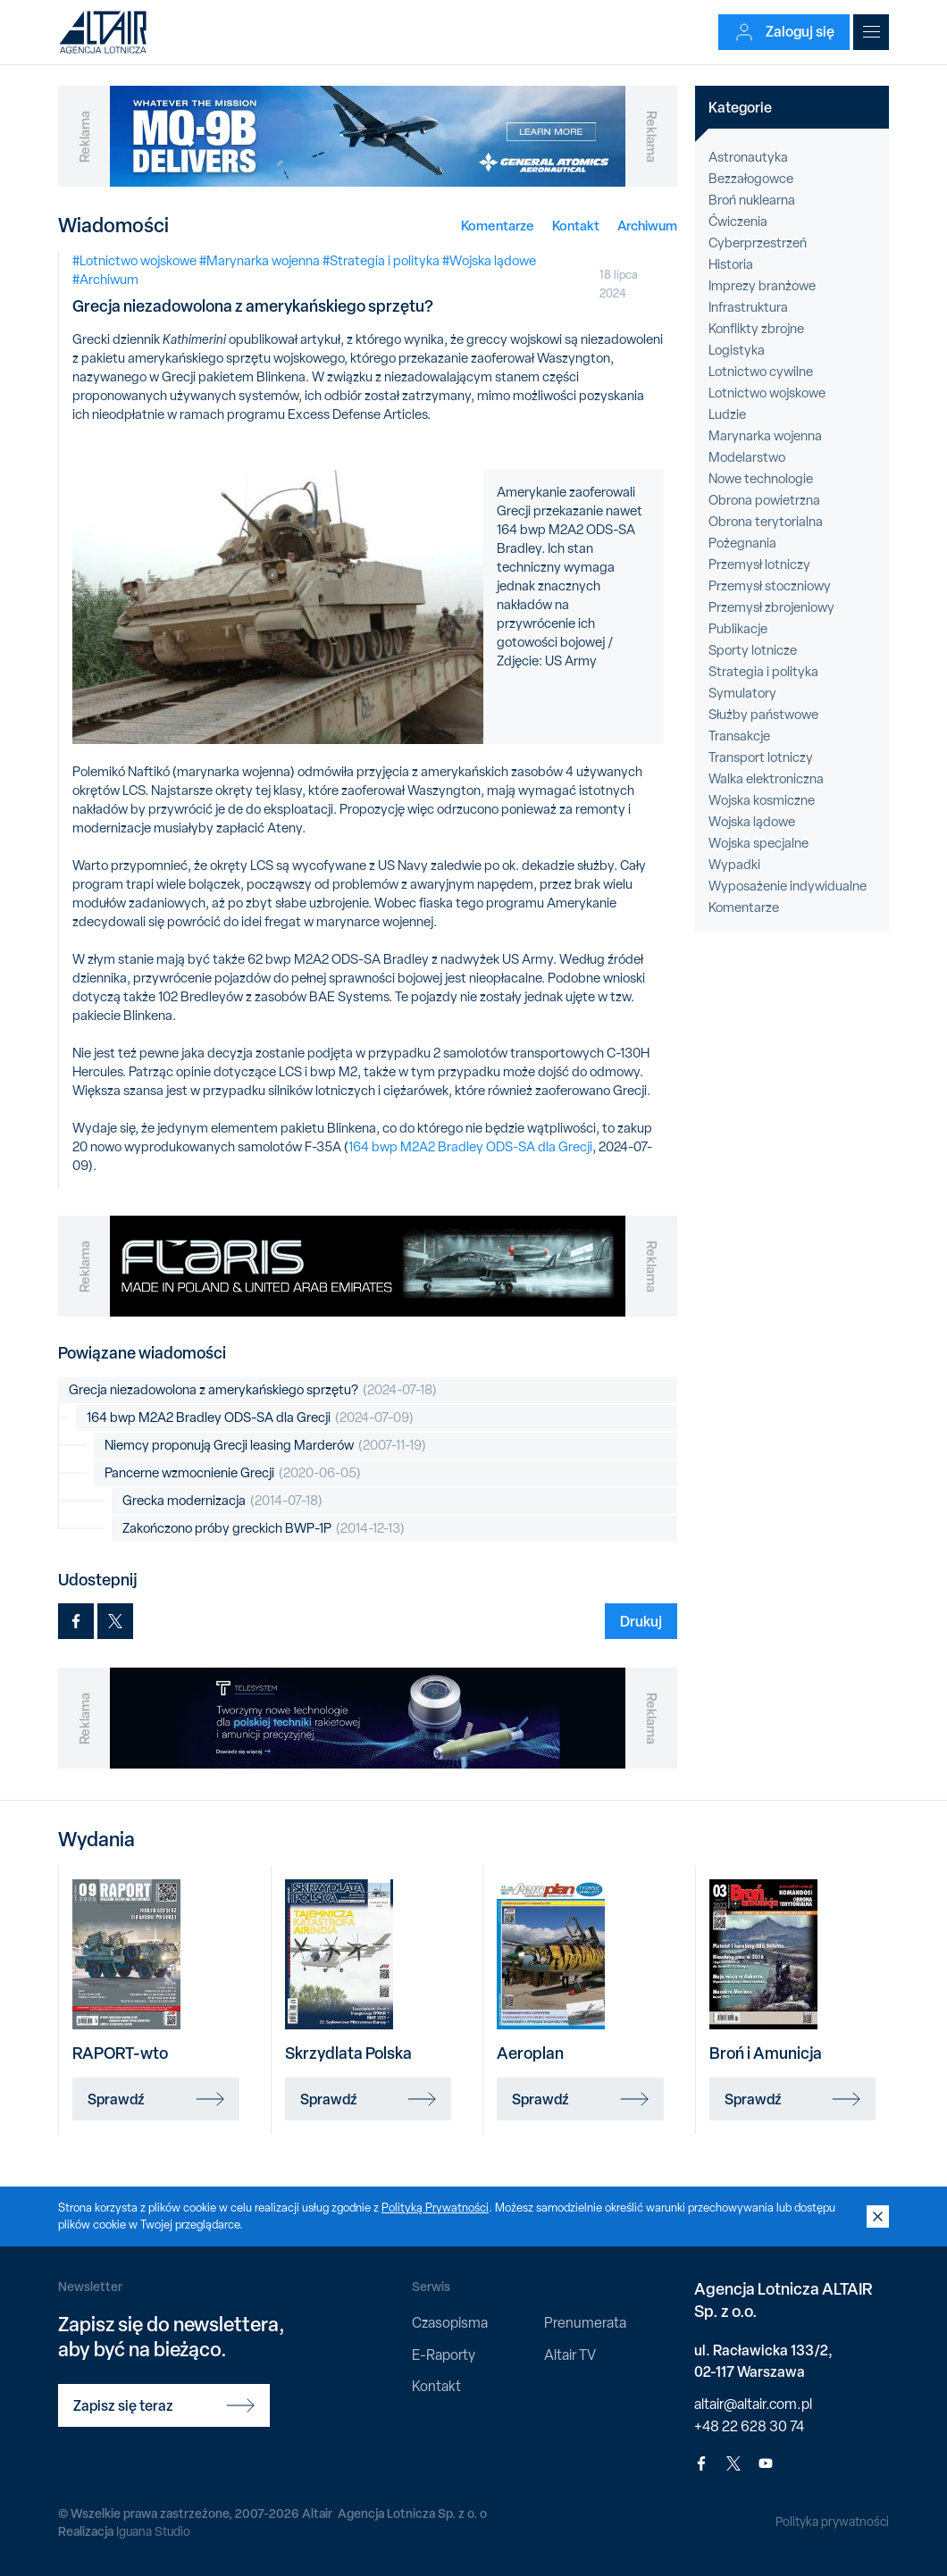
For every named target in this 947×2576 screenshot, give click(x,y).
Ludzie (727, 414)
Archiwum (647, 225)
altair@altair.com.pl (753, 2404)
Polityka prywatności (832, 2521)
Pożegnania (742, 543)
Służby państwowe (763, 714)
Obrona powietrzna (764, 500)
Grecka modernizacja (222, 1501)
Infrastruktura (748, 307)
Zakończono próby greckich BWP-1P (263, 1528)
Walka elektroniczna (766, 779)
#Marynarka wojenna (259, 261)
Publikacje (737, 629)
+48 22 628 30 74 (749, 2426)
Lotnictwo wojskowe (766, 393)
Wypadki (734, 865)
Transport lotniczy (760, 757)
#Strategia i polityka (381, 261)
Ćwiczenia (737, 221)
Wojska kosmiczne (761, 800)
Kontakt (575, 225)
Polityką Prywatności (435, 2207)
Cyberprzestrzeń (757, 243)
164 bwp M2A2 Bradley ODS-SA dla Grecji (470, 1147)
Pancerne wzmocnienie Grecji (233, 1473)
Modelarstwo (746, 457)
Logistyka (736, 350)
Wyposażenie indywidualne (787, 886)
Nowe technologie (760, 479)
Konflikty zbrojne (756, 329)
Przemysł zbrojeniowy (771, 607)
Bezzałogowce (750, 179)
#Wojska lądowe (489, 261)
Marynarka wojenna (765, 436)
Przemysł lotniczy (759, 564)
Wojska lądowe (751, 822)
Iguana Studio (153, 2531)
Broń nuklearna (751, 200)
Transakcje (739, 736)
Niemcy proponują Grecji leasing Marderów (265, 1445)
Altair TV (570, 2355)
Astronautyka (748, 157)
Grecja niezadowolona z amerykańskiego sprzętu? (253, 1390)
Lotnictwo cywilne (760, 372)
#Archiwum (105, 280)
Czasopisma (450, 2322)
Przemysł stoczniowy (769, 586)
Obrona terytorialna (765, 522)
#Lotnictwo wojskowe (134, 261)
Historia (730, 264)
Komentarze (497, 225)
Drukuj (641, 1621)
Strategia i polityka (763, 672)
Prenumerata (585, 2322)
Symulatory (742, 693)
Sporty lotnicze (752, 650)
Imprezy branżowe (762, 286)
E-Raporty (443, 2355)
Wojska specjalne (758, 843)
